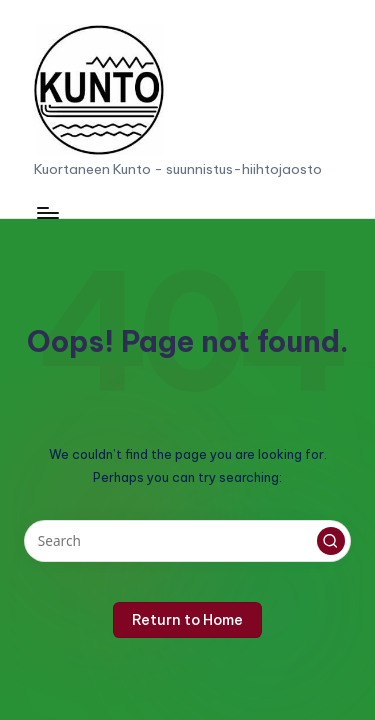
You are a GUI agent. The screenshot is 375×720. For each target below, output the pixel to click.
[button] (331, 541)
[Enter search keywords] (187, 541)
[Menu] (47, 212)
